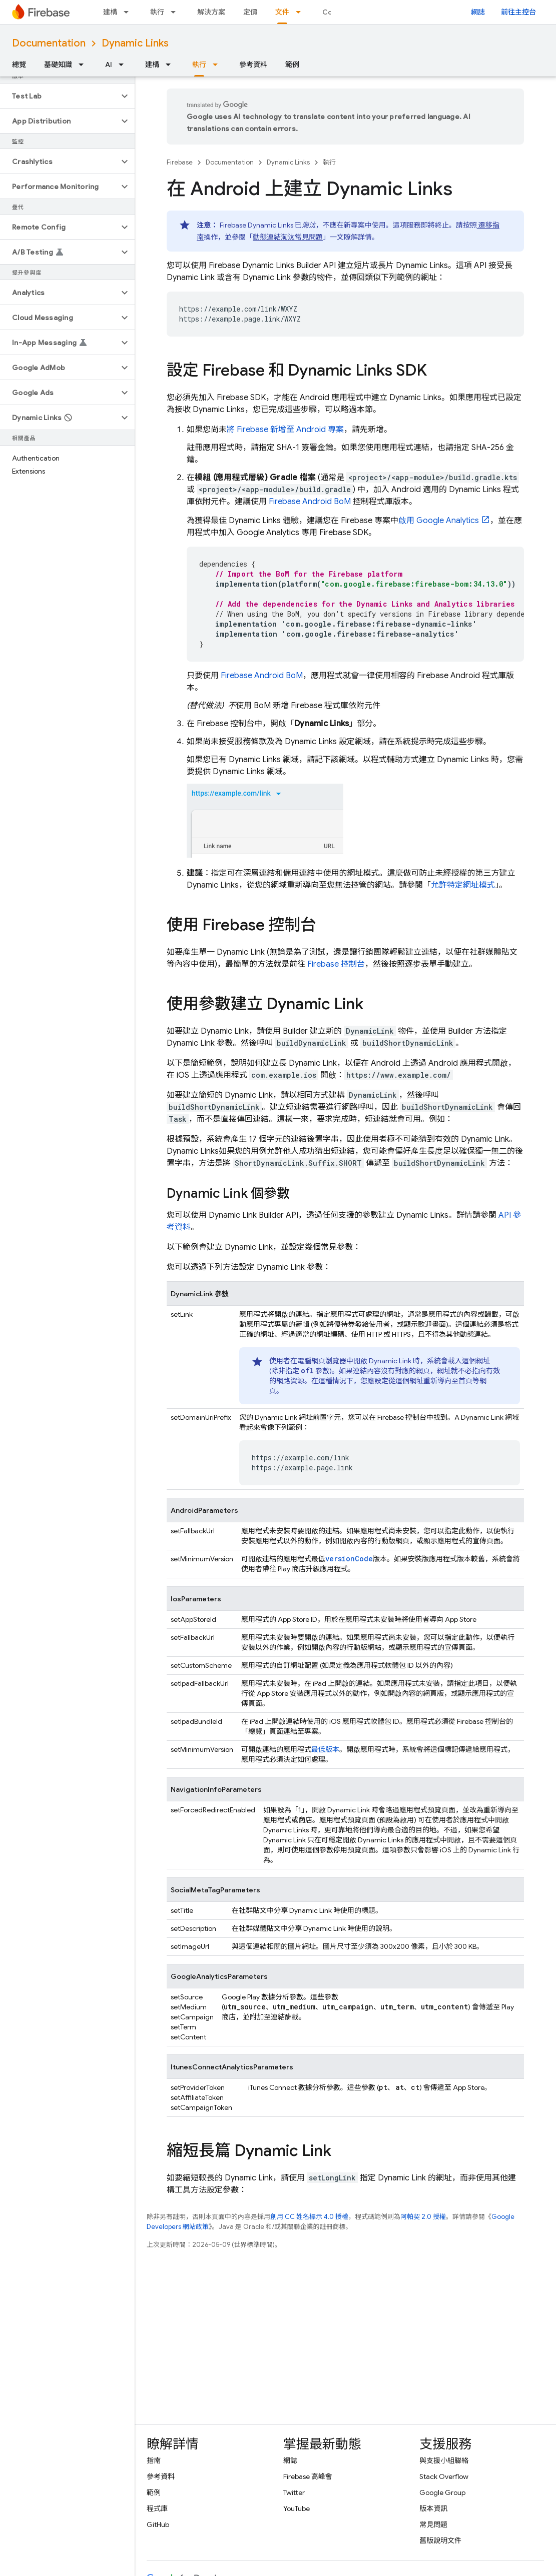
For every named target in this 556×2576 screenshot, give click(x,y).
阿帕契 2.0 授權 (423, 2216)
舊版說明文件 (440, 2540)
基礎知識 (58, 64)
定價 (250, 12)
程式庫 (157, 2508)
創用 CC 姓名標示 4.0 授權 (309, 2216)
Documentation (49, 43)
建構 (110, 12)
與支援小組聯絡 (443, 2460)
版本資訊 (433, 2508)
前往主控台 (518, 12)
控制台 (336, 964)
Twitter (294, 2492)
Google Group (442, 2492)
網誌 (478, 12)
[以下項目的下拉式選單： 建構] (129, 12)
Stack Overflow (443, 2476)
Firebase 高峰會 (307, 2476)
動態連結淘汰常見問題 (288, 237)
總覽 (19, 64)
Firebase (180, 162)
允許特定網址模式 (463, 885)
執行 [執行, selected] (199, 64)
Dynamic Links (135, 43)
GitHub (158, 2524)
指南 (154, 2460)
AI (108, 64)
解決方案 (211, 12)
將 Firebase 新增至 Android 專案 (285, 430)
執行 (157, 12)
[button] (59, 96)
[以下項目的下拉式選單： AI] (124, 65)
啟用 (438, 521)
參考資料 (253, 64)
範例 (292, 64)
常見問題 (433, 2524)
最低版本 (325, 1749)
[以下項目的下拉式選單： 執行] (176, 12)
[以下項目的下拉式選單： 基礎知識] (84, 65)
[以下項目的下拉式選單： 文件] (301, 12)
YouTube (296, 2508)
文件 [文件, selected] (282, 12)
